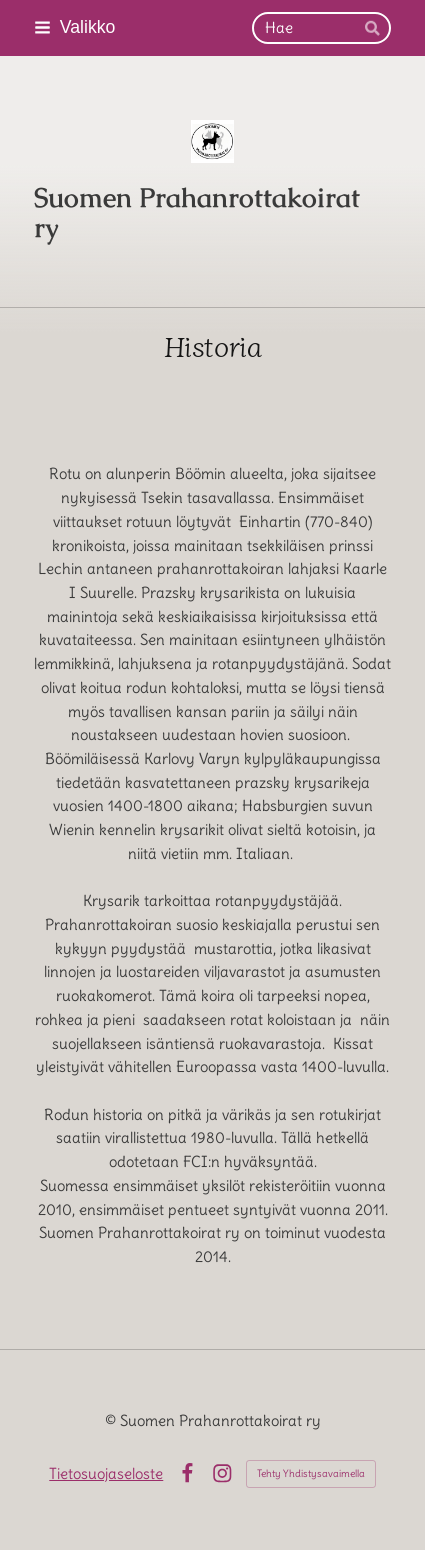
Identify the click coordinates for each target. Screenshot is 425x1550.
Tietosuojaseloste (106, 1473)
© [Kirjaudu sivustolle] (112, 1420)
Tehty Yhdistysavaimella (311, 1473)
